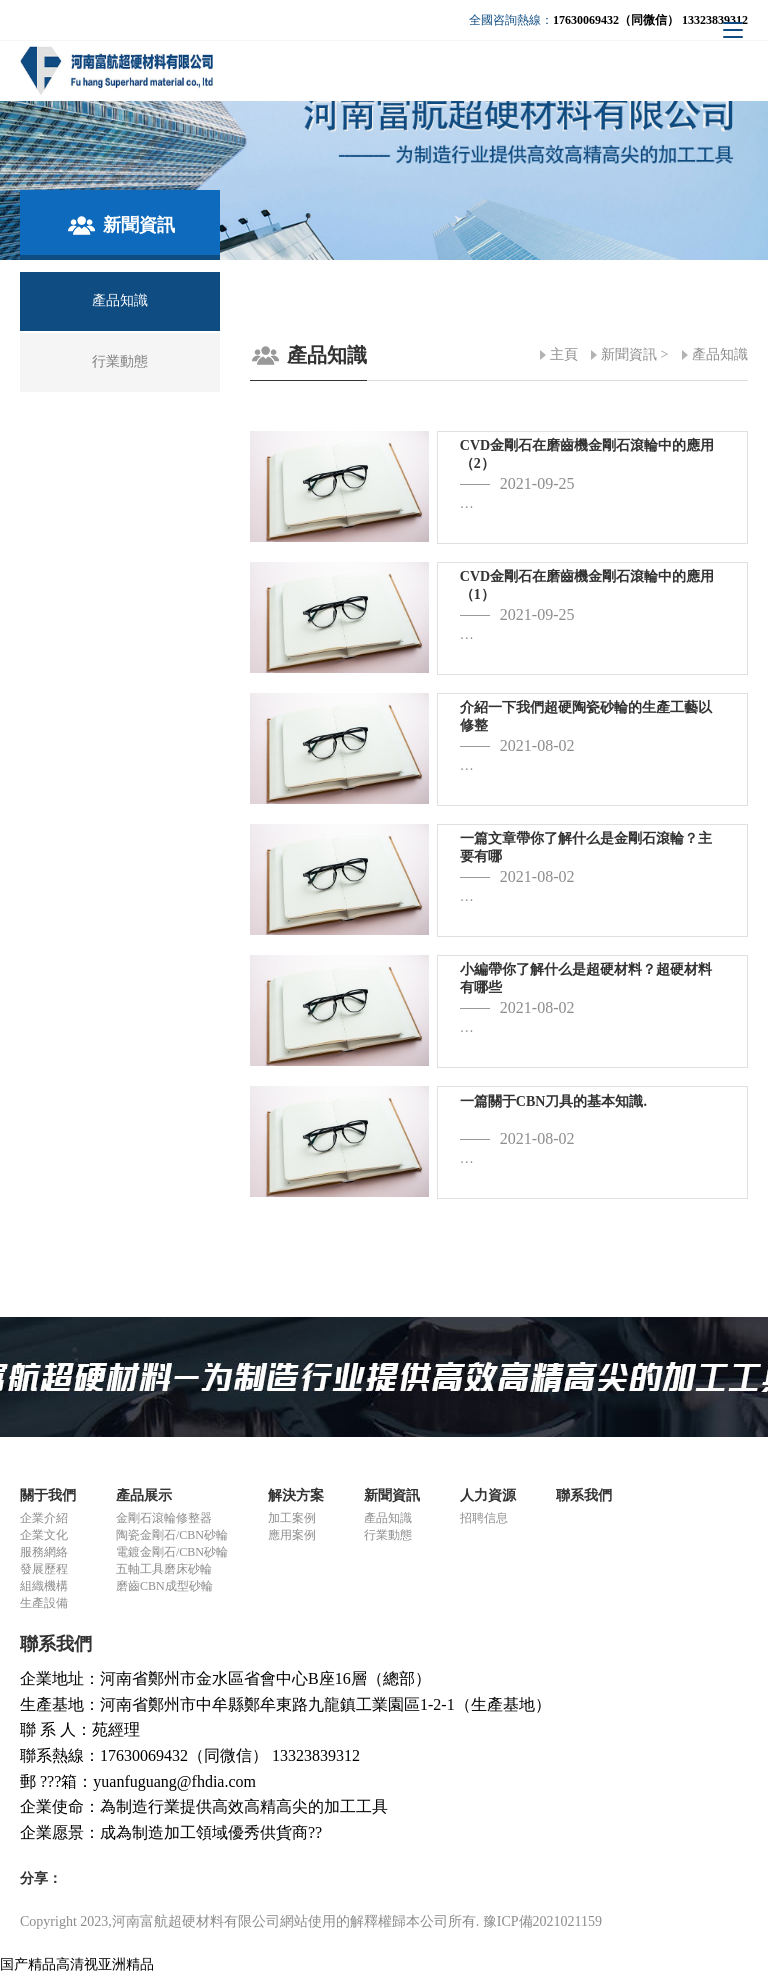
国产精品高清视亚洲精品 (77, 1964)
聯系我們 (584, 1495)
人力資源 (488, 1495)
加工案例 (292, 1518)
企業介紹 (44, 1518)
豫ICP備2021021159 (542, 1921)
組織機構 (44, 1586)
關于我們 (48, 1495)
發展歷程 (44, 1569)
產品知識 (720, 354)
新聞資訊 (629, 354)
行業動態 (388, 1535)
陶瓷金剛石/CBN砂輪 (172, 1535)
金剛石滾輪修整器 (164, 1518)
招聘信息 (484, 1518)
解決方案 (296, 1495)
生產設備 (44, 1603)
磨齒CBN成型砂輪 (164, 1586)
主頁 (564, 354)
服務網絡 (44, 1552)
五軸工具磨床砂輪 (164, 1569)
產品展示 (144, 1495)
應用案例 (292, 1535)
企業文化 (44, 1535)
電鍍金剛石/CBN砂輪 (172, 1552)
